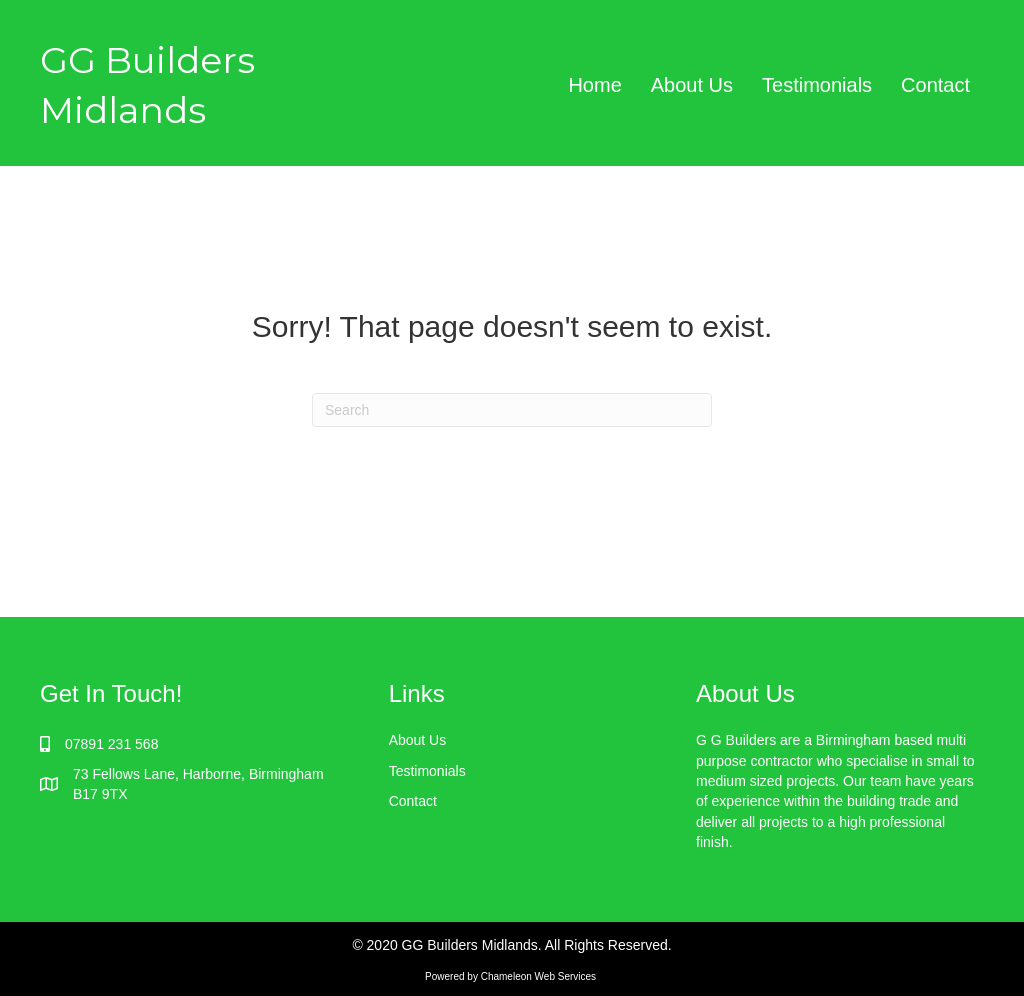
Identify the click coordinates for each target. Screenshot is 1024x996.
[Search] (512, 410)
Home (594, 85)
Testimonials (817, 85)
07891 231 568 (111, 744)
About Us (692, 85)
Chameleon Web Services (540, 976)
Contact (935, 85)
